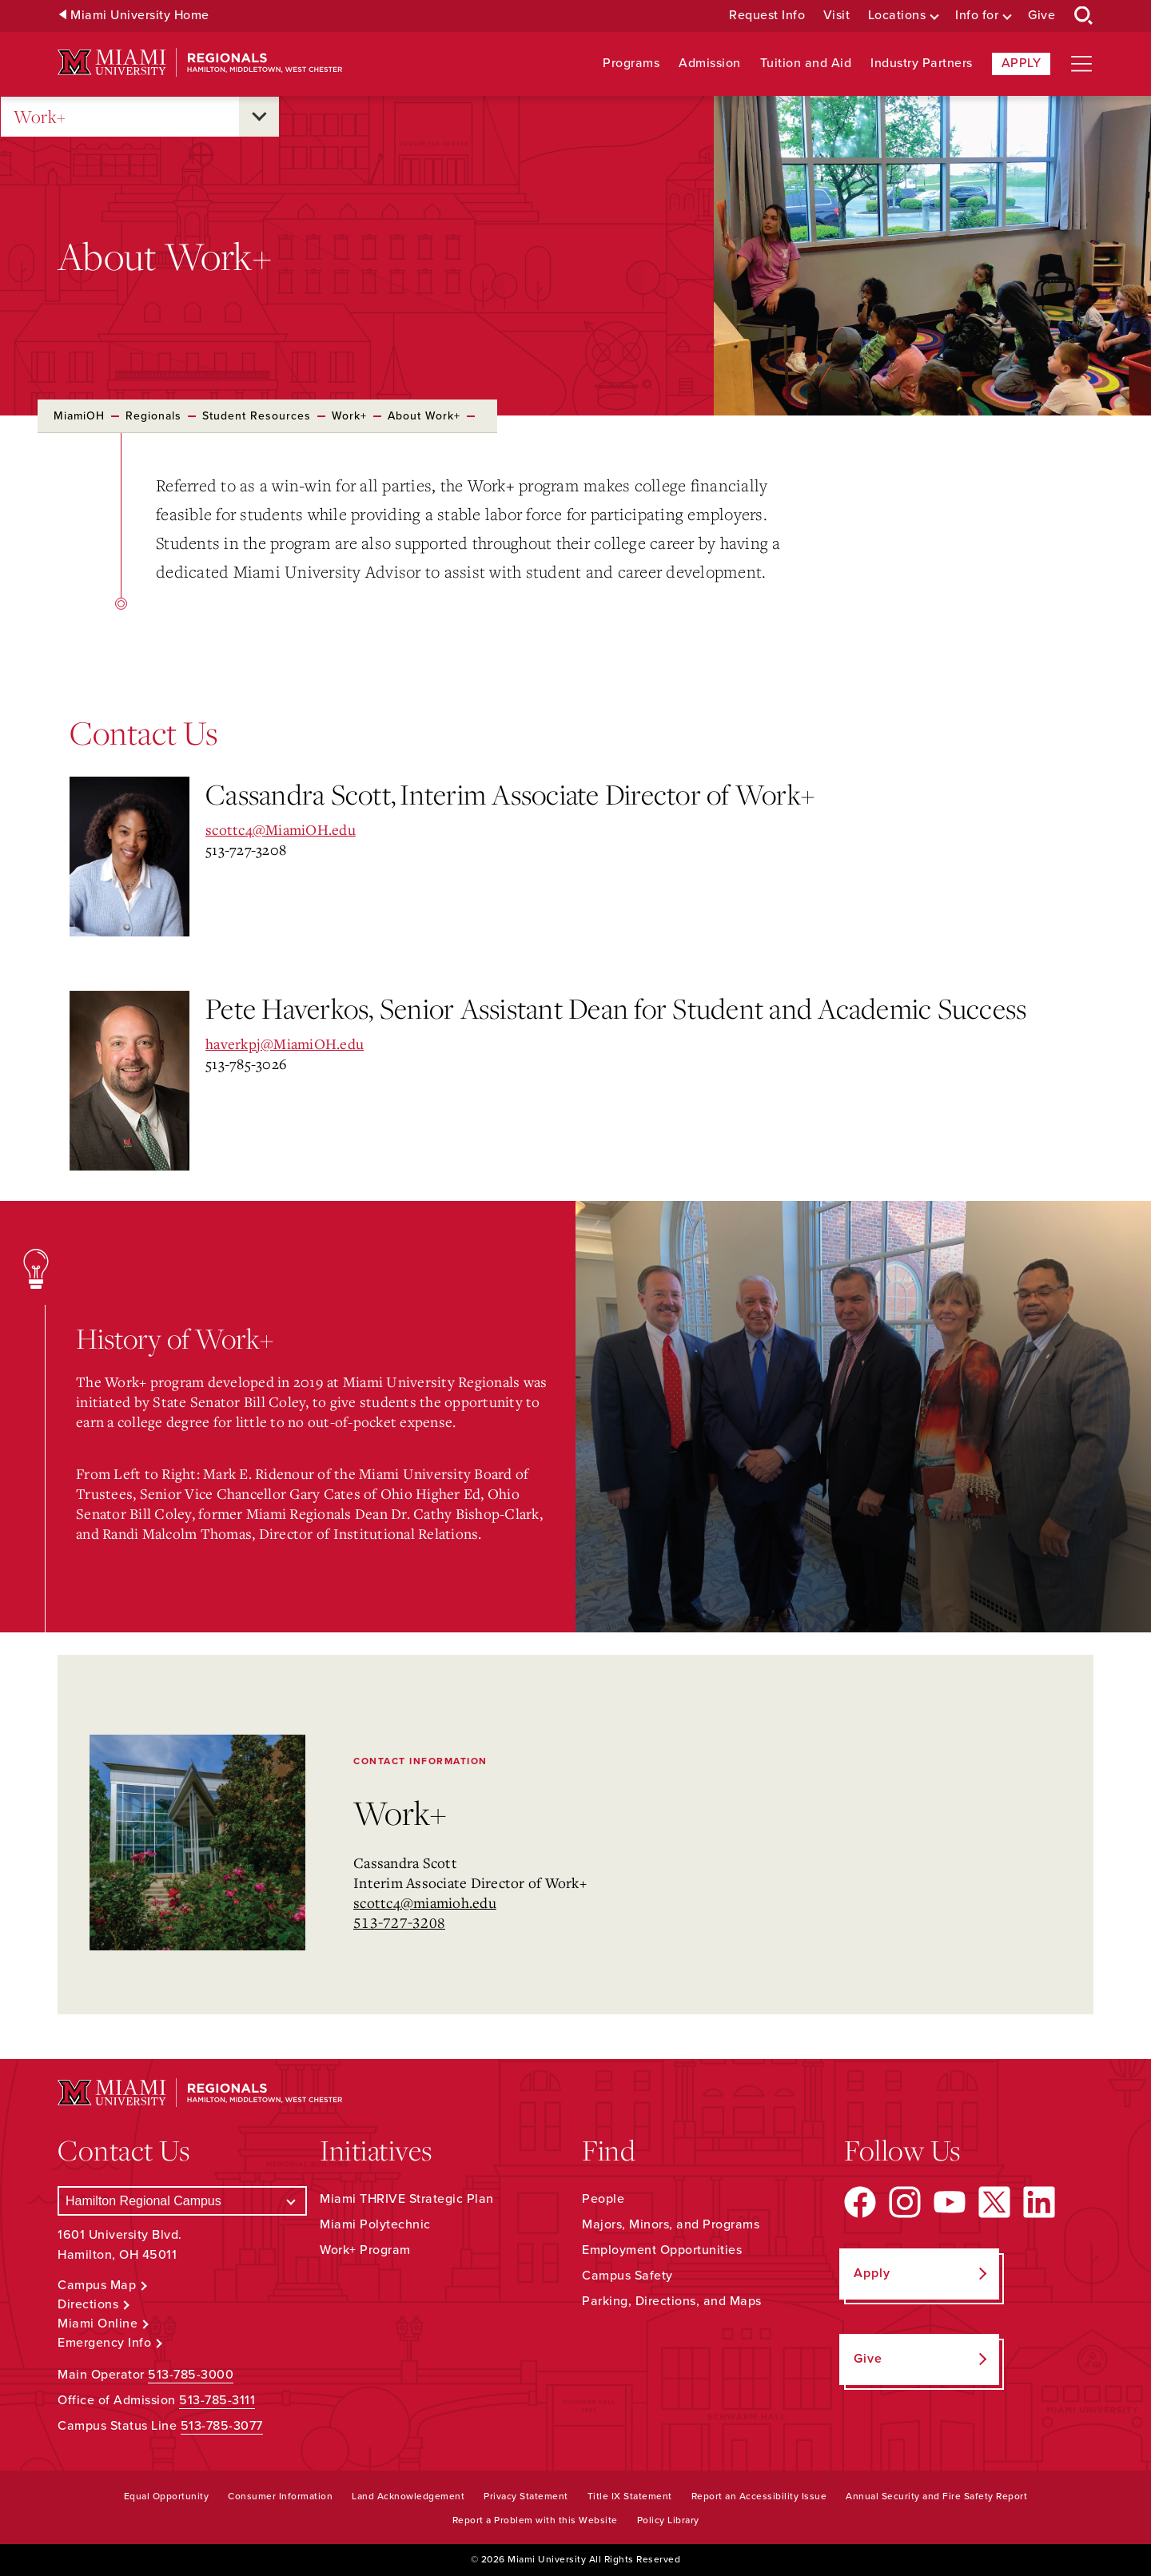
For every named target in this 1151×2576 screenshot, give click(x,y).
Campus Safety (627, 2276)
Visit (836, 15)
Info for (976, 15)
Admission (710, 63)
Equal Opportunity (166, 2496)
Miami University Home (139, 15)
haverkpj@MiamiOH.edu (284, 1043)
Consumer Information (280, 2496)
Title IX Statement (629, 2496)
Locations (897, 15)
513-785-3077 (222, 2426)
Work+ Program (365, 2250)
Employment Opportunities (662, 2250)
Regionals (153, 416)
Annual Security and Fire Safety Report (936, 2496)
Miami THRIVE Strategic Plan (407, 2199)
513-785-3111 (217, 2400)
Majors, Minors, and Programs (670, 2224)
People (603, 2199)
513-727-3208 (399, 1922)
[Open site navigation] (1081, 64)
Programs (631, 63)
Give (1041, 15)
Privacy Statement (526, 2496)
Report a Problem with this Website (535, 2520)
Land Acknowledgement (408, 2496)
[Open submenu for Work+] (259, 117)
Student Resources (256, 416)
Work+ (40, 117)
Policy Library (668, 2520)
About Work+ (424, 416)
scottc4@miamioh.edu (424, 1902)
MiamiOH (79, 416)
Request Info (767, 15)
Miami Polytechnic (375, 2224)
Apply (1021, 63)
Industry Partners (921, 63)
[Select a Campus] (182, 2201)
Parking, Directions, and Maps (672, 2301)
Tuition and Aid (806, 63)
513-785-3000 (190, 2375)
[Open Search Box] (1083, 16)
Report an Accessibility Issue (759, 2496)
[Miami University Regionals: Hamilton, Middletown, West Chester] (200, 63)
